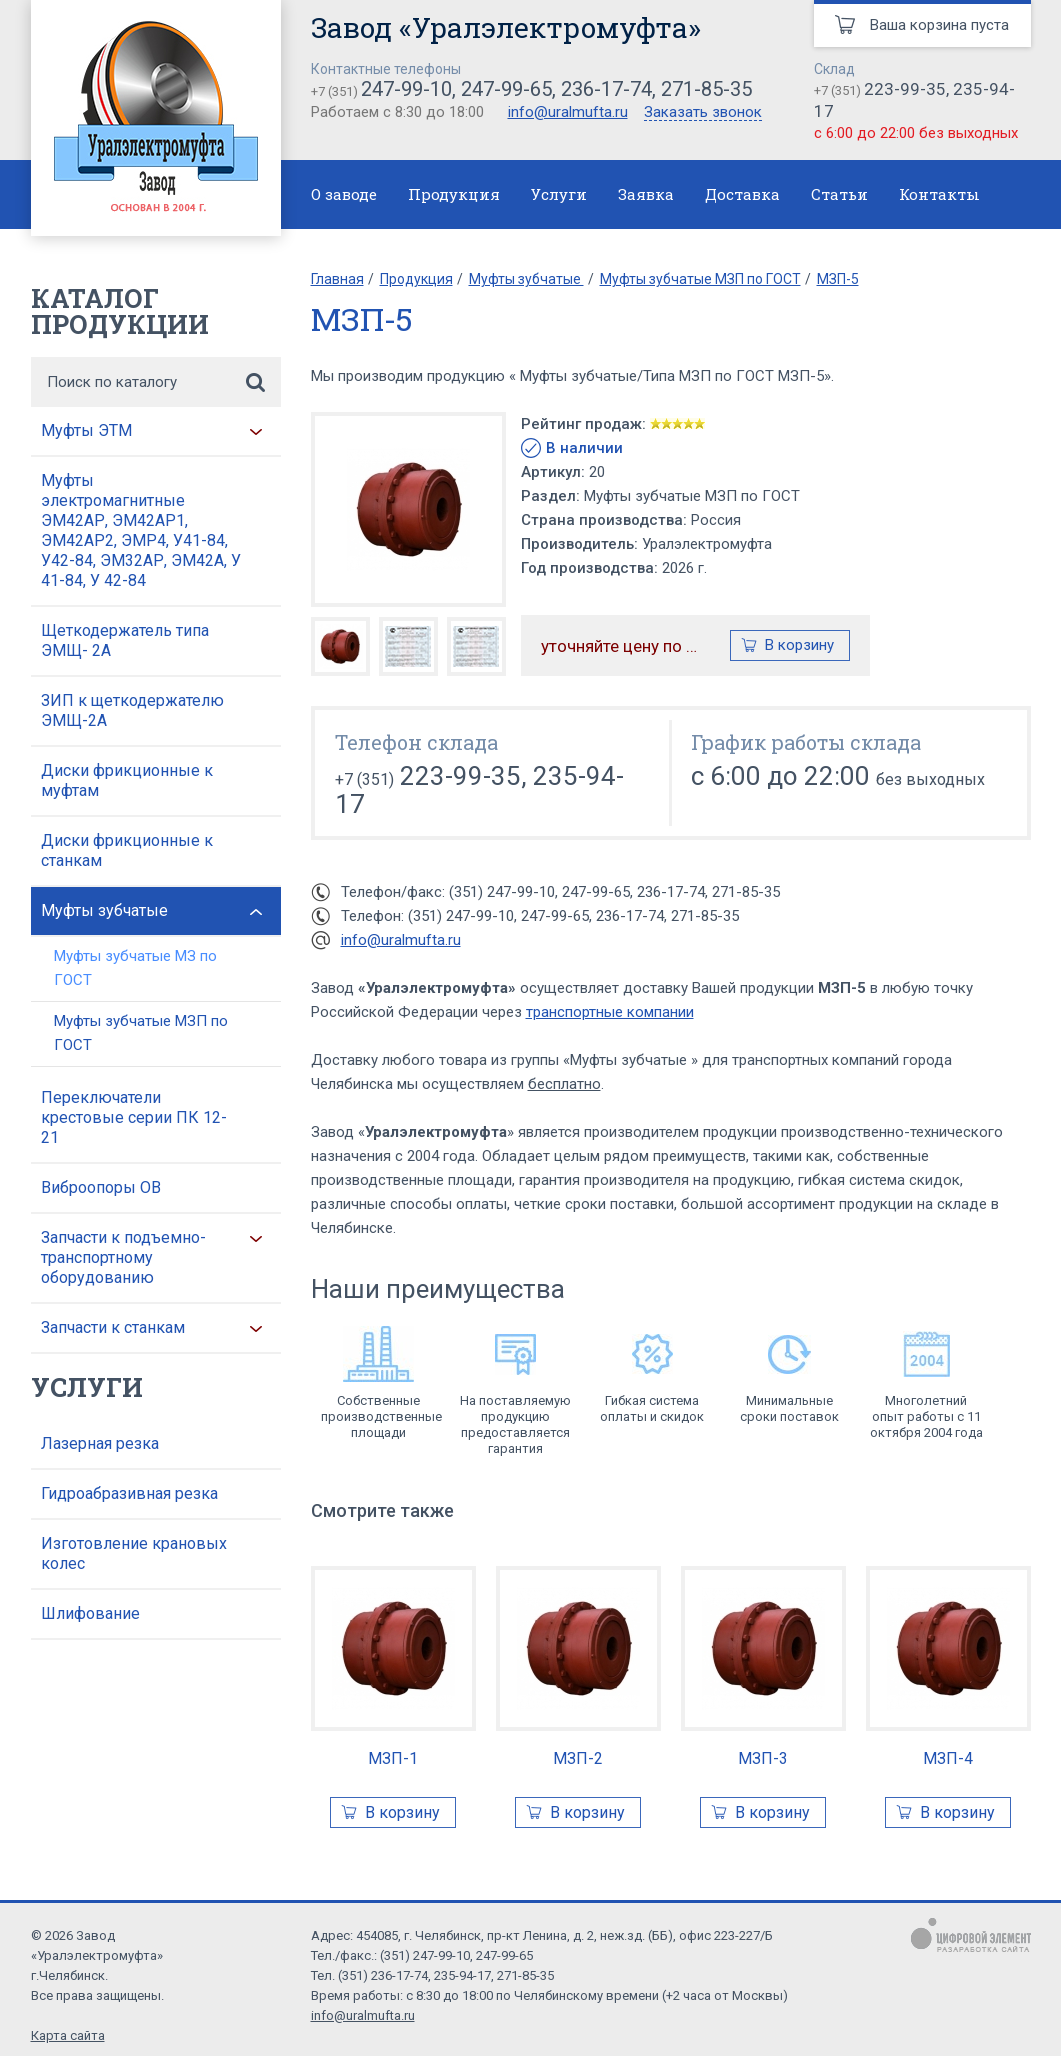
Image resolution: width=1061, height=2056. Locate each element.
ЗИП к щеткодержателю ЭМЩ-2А (132, 710)
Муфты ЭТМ (86, 430)
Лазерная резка (100, 1443)
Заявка (646, 194)
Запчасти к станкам (113, 1327)
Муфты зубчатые (104, 910)
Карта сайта (68, 2035)
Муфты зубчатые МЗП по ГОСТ (141, 1033)
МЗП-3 (763, 1758)
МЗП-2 (578, 1758)
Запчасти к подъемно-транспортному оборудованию (123, 1257)
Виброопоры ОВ (101, 1187)
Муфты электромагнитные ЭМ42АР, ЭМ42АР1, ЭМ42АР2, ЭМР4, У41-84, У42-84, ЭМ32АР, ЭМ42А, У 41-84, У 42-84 (141, 530)
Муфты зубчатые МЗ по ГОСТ (135, 968)
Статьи (839, 194)
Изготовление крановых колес (134, 1553)
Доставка (742, 194)
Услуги (559, 194)
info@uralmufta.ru (568, 112)
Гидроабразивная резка (129, 1493)
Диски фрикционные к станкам (127, 850)
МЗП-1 (393, 1758)
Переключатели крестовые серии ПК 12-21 (134, 1117)
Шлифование (90, 1613)
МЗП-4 (948, 1758)
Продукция (454, 194)
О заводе (344, 194)
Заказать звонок (703, 113)
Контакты (939, 194)
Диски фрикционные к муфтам (127, 780)
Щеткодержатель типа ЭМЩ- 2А (125, 640)
